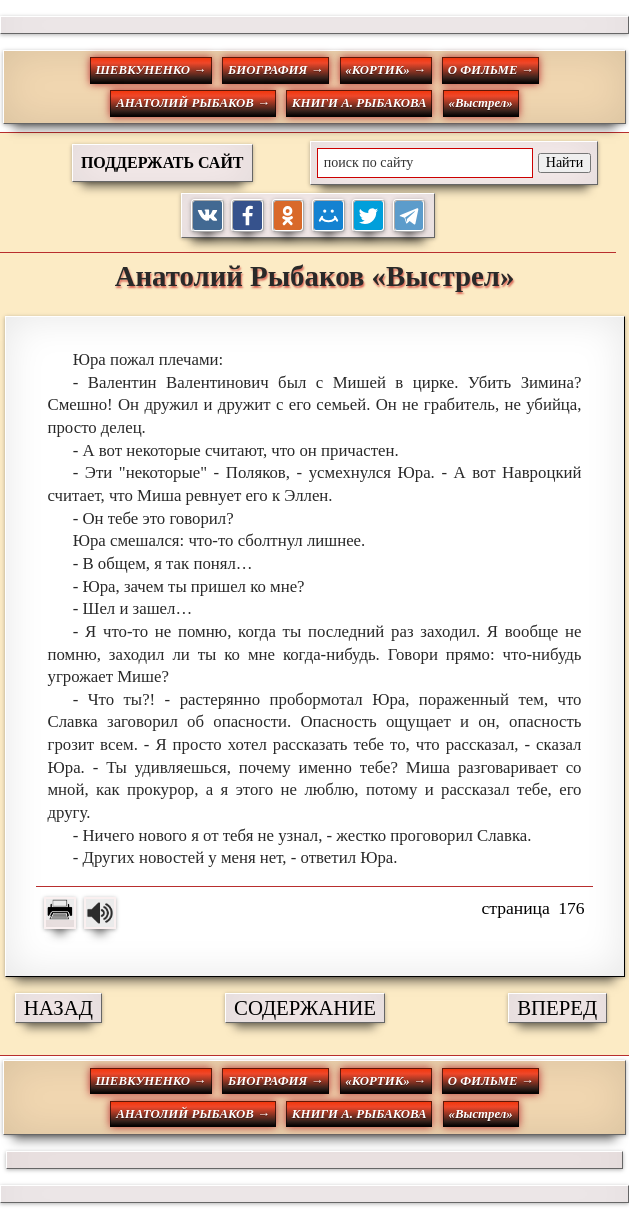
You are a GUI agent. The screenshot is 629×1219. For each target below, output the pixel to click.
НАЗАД (58, 1007)
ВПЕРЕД (557, 1007)
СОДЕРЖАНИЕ (305, 1007)
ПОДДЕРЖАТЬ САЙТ (162, 162)
